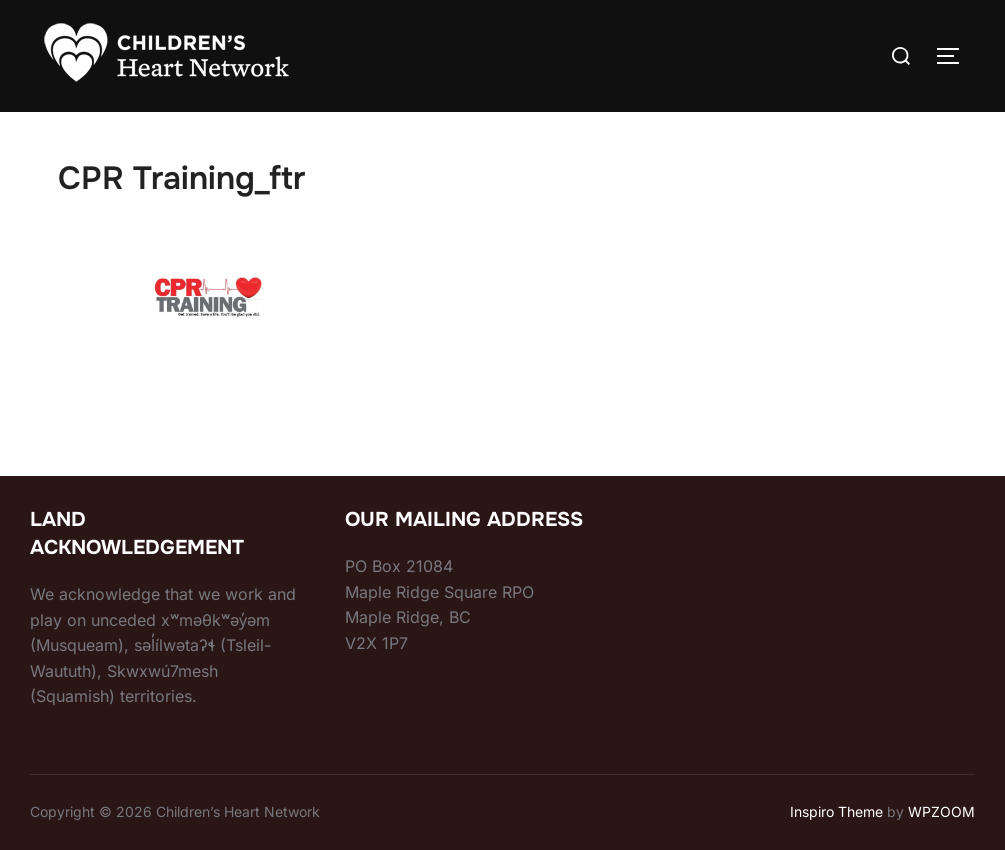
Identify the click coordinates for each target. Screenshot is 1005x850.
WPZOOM (941, 811)
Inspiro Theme (836, 811)
